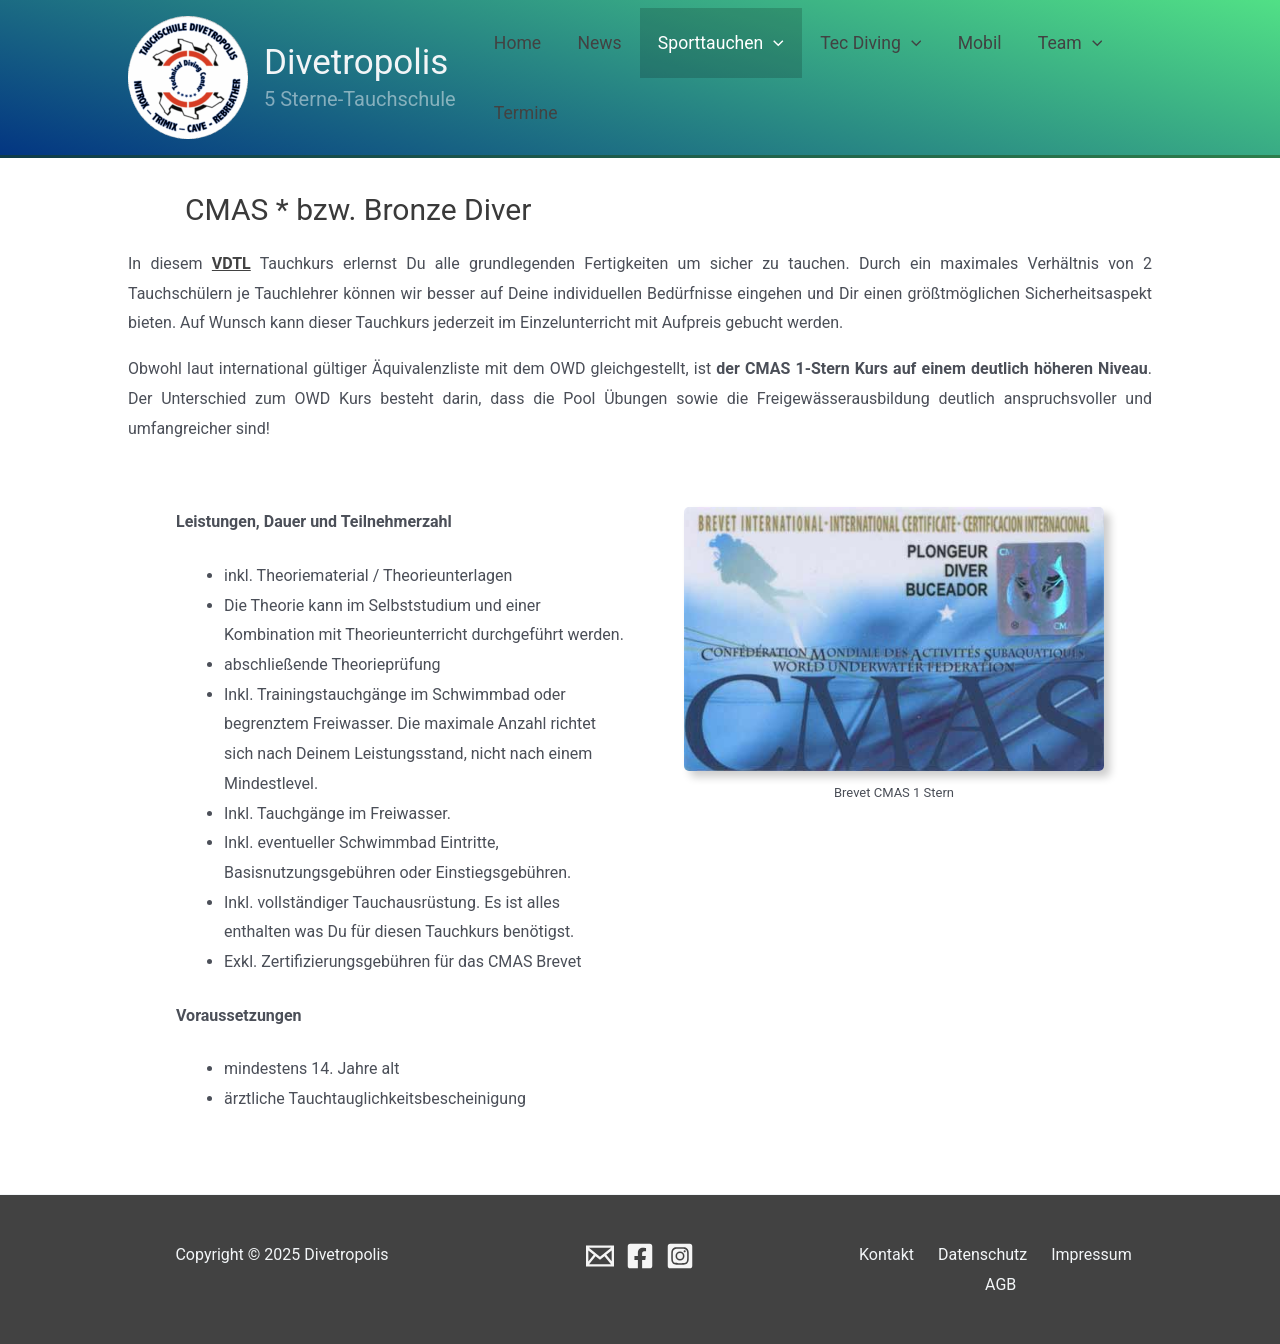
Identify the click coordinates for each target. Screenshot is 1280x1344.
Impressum (1062, 1254)
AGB (1134, 1254)
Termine (1112, 78)
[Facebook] (640, 1256)
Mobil (958, 78)
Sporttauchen (736, 78)
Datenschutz (961, 1254)
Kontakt (873, 1254)
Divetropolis (356, 62)
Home (570, 78)
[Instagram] (680, 1256)
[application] (789, 78)
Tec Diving (867, 78)
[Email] (600, 1256)
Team (1029, 78)
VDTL (231, 263)
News (634, 78)
